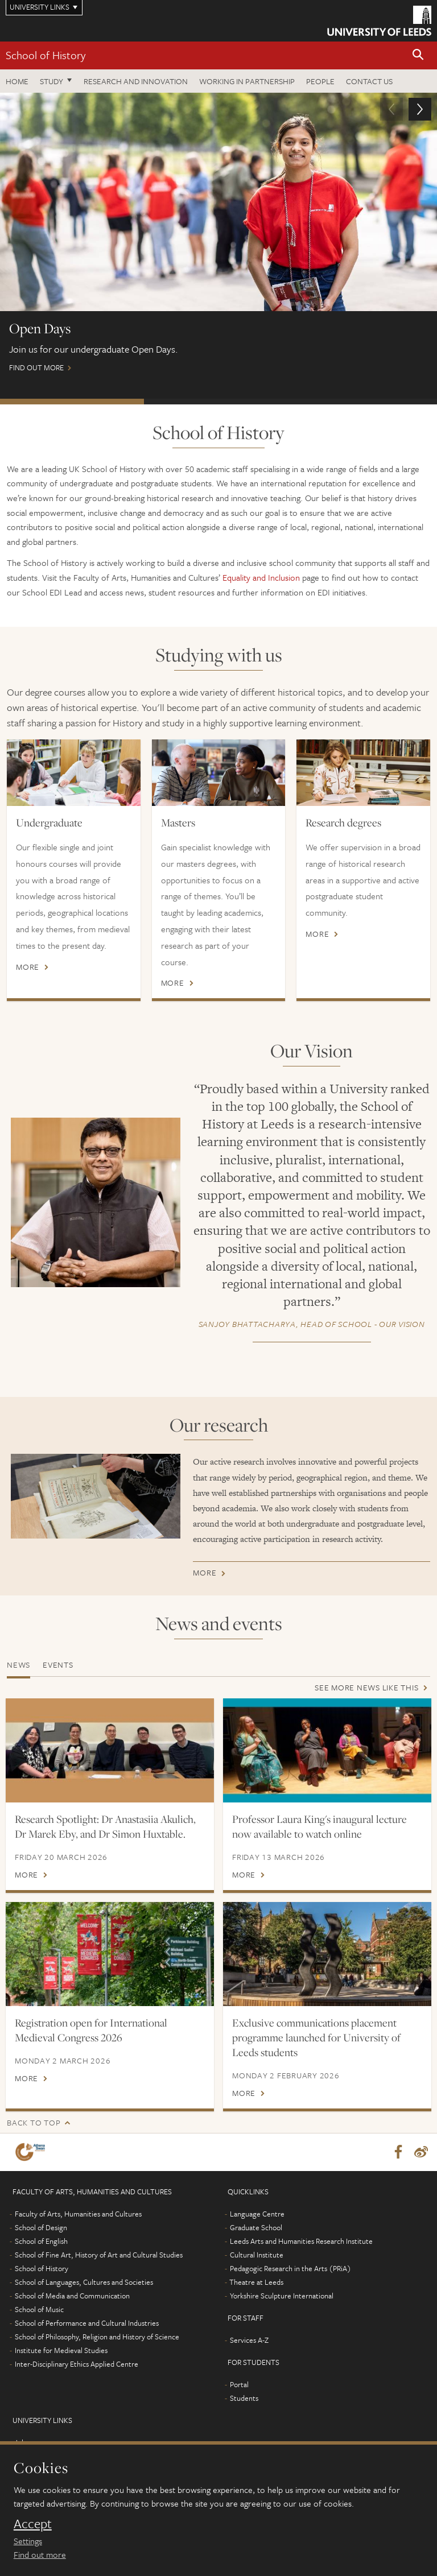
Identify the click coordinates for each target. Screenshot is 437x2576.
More (27, 967)
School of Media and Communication (72, 2310)
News (18, 1665)
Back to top (33, 2137)
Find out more (218, 238)
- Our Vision (312, 1324)
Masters (178, 822)
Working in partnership (247, 81)
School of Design (41, 2242)
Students (244, 2412)
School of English (41, 2255)
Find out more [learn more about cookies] (40, 2554)
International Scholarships (216, 401)
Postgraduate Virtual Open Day (362, 401)
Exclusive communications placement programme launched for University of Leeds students (316, 2052)
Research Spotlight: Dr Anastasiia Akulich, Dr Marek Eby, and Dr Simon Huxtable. (105, 1826)
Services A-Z (249, 2354)
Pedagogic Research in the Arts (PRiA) (290, 2283)
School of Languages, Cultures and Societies (84, 2296)
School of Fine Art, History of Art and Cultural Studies (99, 2269)
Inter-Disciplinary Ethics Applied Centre (76, 2378)
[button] (418, 55)
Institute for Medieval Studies (61, 2365)
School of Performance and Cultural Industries (87, 2337)
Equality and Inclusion (261, 577)
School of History (45, 55)
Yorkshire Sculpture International (281, 2310)
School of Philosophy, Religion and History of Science (97, 2351)
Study (51, 81)
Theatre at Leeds (256, 2296)
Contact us (369, 81)
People (320, 81)
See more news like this (366, 1687)
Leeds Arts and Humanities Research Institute (301, 2255)
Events (58, 1665)
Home (17, 81)
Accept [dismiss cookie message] (33, 2523)
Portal (239, 2399)
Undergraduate (49, 822)
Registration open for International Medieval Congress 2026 (91, 2045)
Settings (28, 2540)
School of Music (39, 2324)
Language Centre (257, 2228)
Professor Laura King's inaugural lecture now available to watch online (319, 1826)
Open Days (72, 401)
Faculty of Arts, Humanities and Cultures (78, 2228)
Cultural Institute (256, 2269)
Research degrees (343, 822)
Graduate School (256, 2242)
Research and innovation (136, 81)
